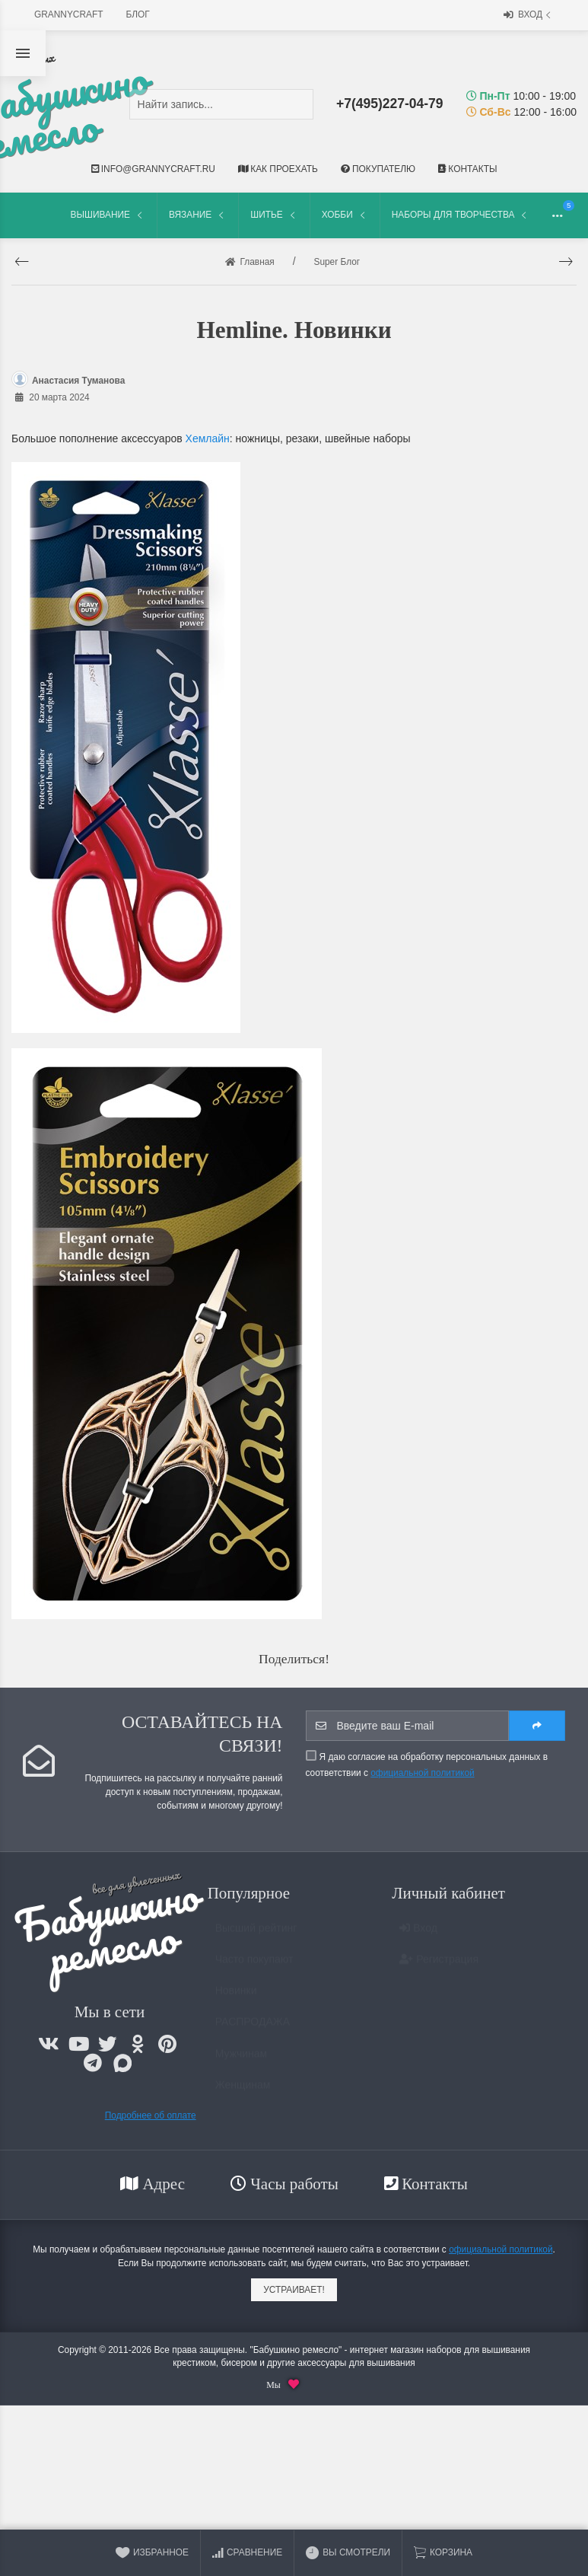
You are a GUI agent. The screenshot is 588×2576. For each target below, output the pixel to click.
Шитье (273, 215)
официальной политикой (422, 1773)
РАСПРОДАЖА (252, 2029)
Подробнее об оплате (150, 2115)
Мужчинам (241, 2061)
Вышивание (108, 215)
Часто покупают (254, 1966)
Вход (529, 15)
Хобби (345, 215)
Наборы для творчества (461, 215)
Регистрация (438, 1966)
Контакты (467, 169)
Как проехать (278, 169)
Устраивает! (294, 2289)
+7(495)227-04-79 (389, 103)
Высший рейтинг (256, 1935)
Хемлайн (208, 438)
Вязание (198, 215)
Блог (138, 14)
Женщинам (243, 2092)
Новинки (236, 1997)
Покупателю (378, 169)
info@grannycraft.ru (153, 169)
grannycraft (68, 14)
